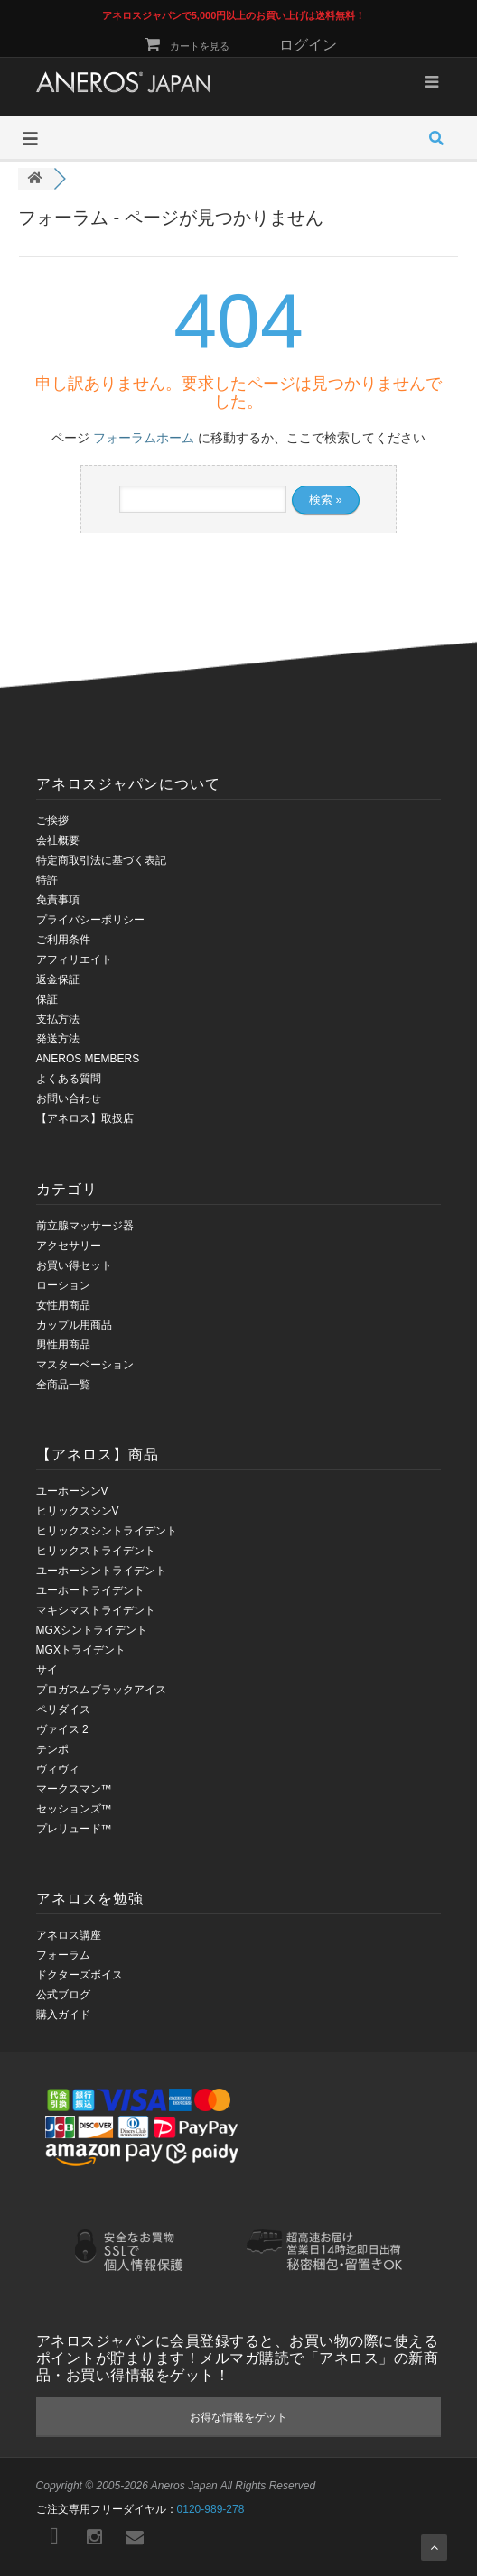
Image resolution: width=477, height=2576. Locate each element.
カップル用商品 (74, 1325)
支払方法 (58, 1019)
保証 (47, 999)
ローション (63, 1285)
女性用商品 (63, 1305)
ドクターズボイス (79, 1975)
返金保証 (58, 979)
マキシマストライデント (95, 1610)
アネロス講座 (68, 1935)
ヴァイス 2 (62, 1729)
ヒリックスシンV (77, 1511)
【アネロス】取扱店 (85, 1118)
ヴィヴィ (58, 1769)
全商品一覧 (63, 1384)
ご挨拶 (52, 820)
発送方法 (58, 1039)
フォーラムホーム (143, 438)
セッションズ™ (74, 1808)
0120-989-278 (211, 2509)
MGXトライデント (81, 1650)
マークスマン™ (74, 1789)
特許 (47, 880)
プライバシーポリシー (90, 919)
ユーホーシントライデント (101, 1570)
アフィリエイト (74, 959)
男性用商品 (63, 1345)
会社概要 (58, 840)
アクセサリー (68, 1245)
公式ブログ (63, 1994)
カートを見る (186, 46)
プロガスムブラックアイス (101, 1689)
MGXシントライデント (91, 1630)
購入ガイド (63, 2014)
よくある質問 (68, 1078)
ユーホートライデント (90, 1590)
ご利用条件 (63, 939)
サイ (47, 1669)
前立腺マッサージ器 (85, 1225)
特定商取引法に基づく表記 (101, 860)
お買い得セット (74, 1265)
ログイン (308, 44)
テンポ (52, 1749)
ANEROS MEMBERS (88, 1058)
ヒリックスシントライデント (106, 1530)
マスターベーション (85, 1364)
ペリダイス (63, 1709)
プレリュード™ (74, 1828)
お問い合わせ (68, 1098)
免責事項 (58, 900)
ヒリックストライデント (95, 1550)
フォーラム (63, 1955)
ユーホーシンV (72, 1491)
